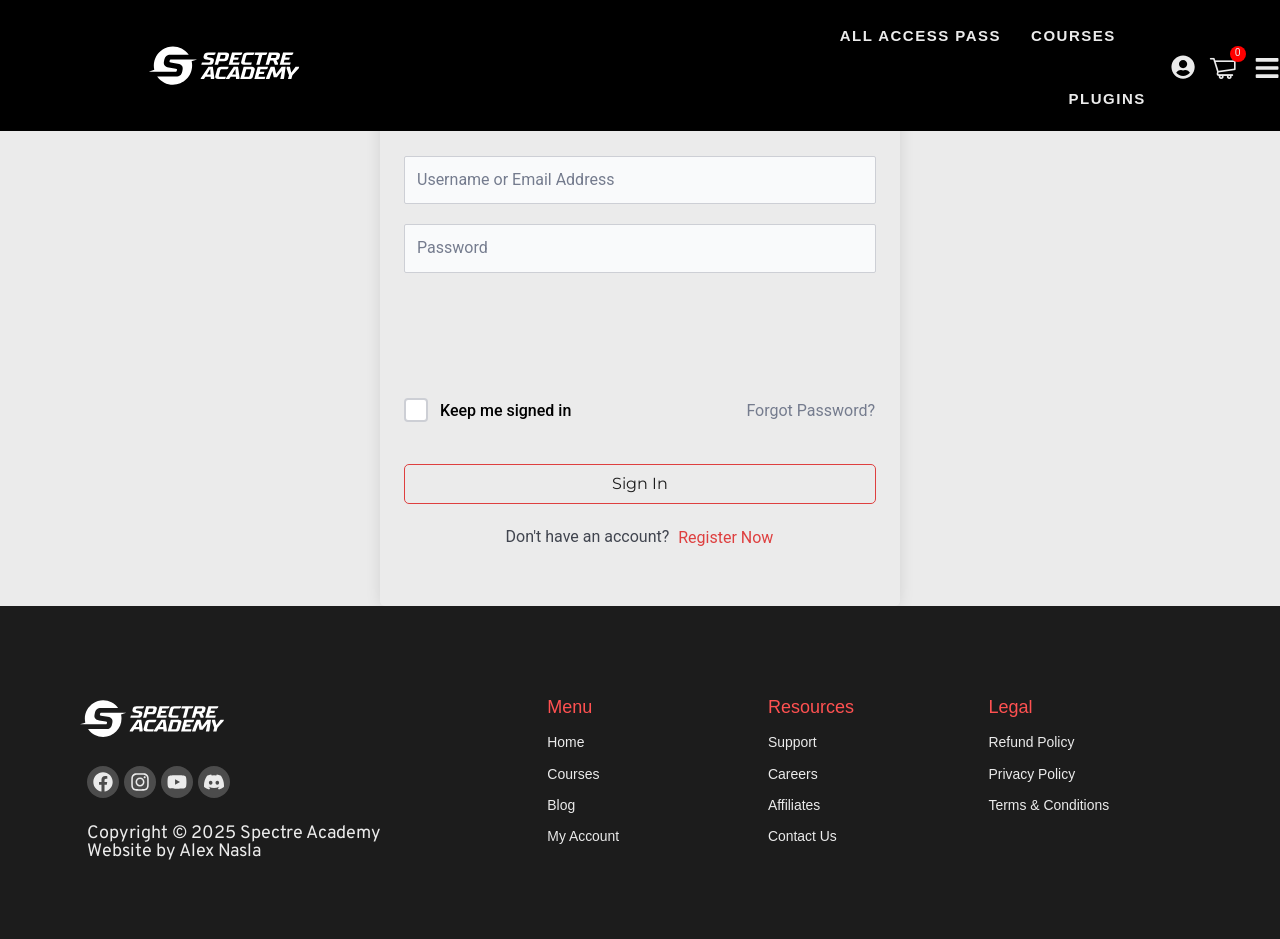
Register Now (725, 537)
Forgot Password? (810, 410)
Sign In (640, 483)
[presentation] (539, 339)
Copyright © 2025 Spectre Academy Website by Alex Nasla (234, 842)
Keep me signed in (505, 410)
